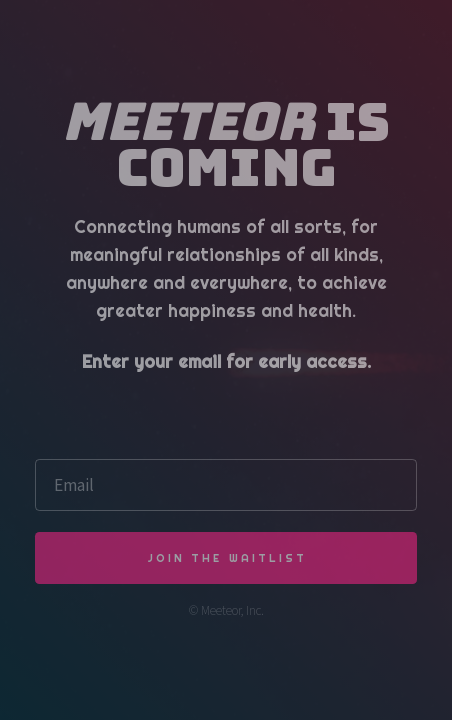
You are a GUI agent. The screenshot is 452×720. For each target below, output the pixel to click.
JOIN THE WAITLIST (227, 558)
